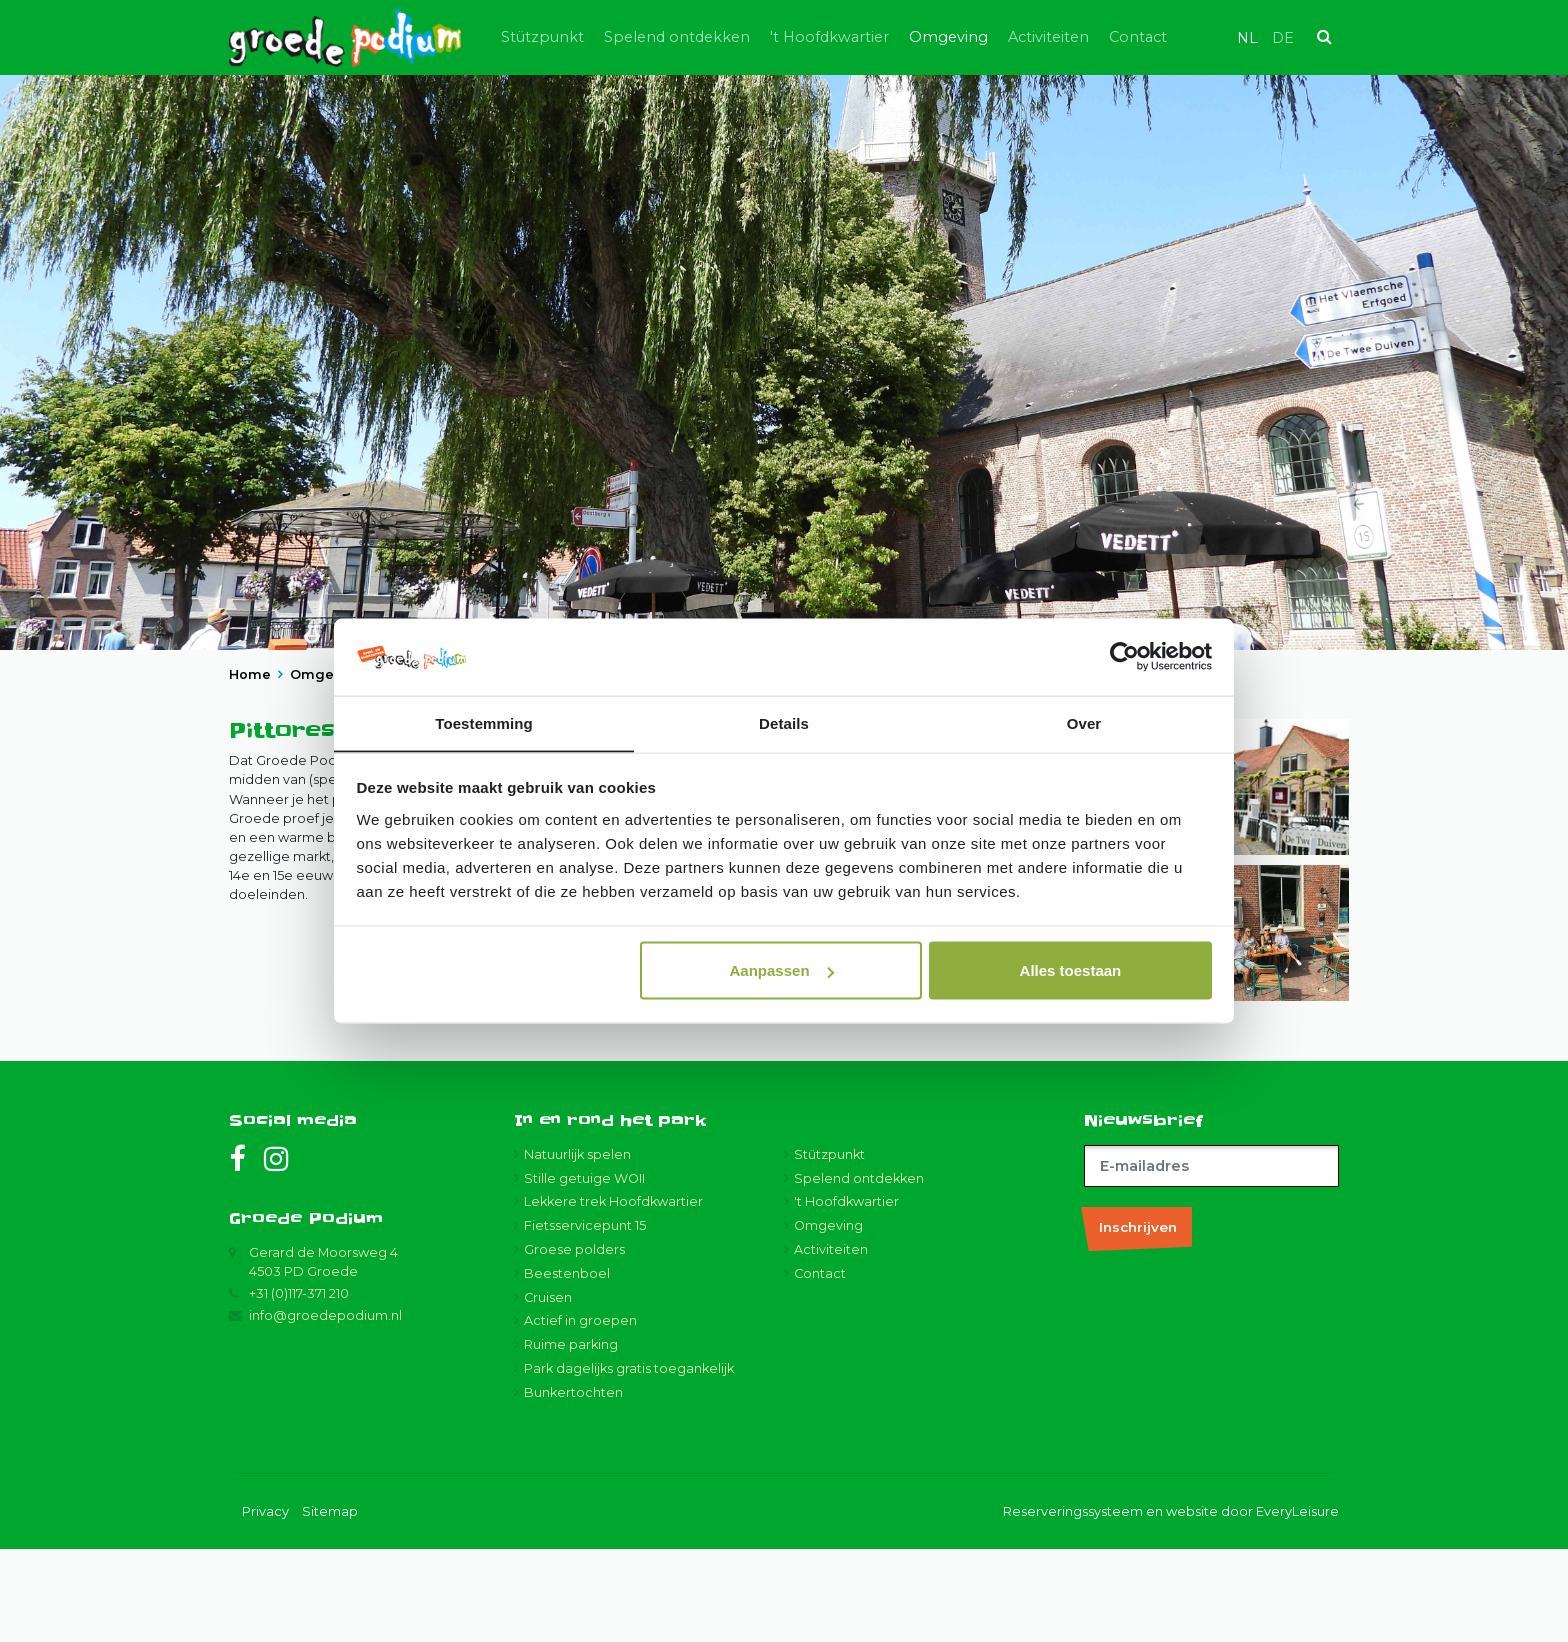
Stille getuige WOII (584, 1271)
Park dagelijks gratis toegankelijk (629, 1462)
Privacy (265, 1604)
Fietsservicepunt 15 (585, 1319)
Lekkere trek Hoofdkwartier (613, 1295)
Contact (1166, 37)
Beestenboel (567, 1366)
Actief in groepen (580, 1414)
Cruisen (548, 1390)
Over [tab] (1084, 722)
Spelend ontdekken (705, 37)
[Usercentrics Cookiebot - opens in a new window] (1124, 657)
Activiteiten (1076, 37)
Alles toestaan (1071, 970)
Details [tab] (784, 722)
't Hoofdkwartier (857, 37)
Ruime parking (571, 1438)
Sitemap (330, 1604)
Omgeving (976, 37)
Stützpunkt (570, 37)
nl (1247, 38)
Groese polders (574, 1343)
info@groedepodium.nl (325, 1409)
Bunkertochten (573, 1485)
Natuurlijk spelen (577, 1247)
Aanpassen (782, 970)
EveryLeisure (1297, 1604)
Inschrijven (1138, 1320)
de (1283, 38)
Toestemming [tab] (484, 722)
